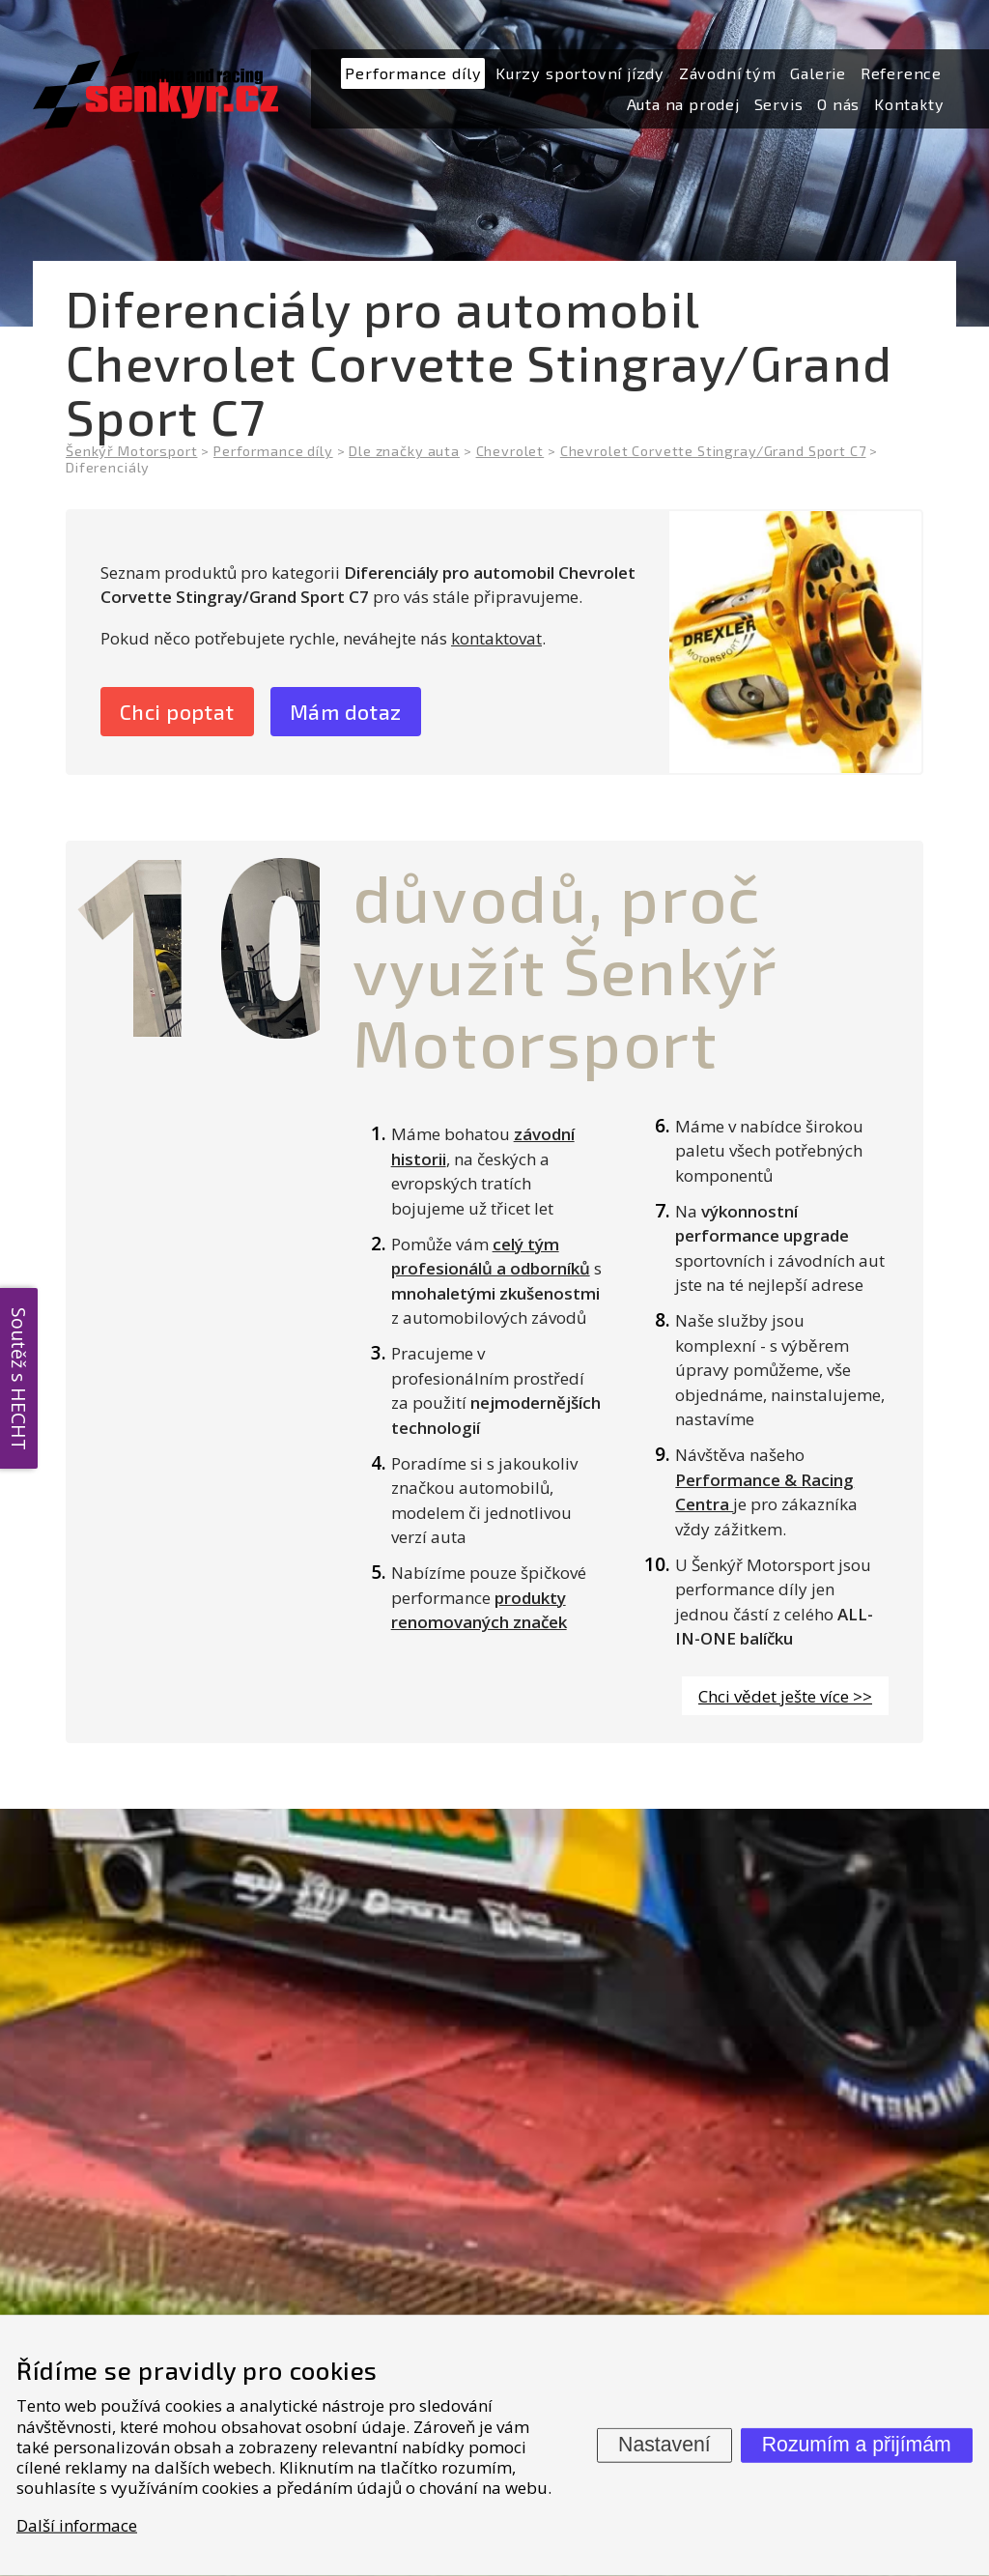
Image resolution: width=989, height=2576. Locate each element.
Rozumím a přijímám (856, 2444)
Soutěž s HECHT (19, 1378)
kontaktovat (496, 638)
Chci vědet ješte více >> (785, 1698)
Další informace (76, 2524)
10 (212, 943)
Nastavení (664, 2444)
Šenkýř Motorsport (131, 451)
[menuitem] (413, 74)
